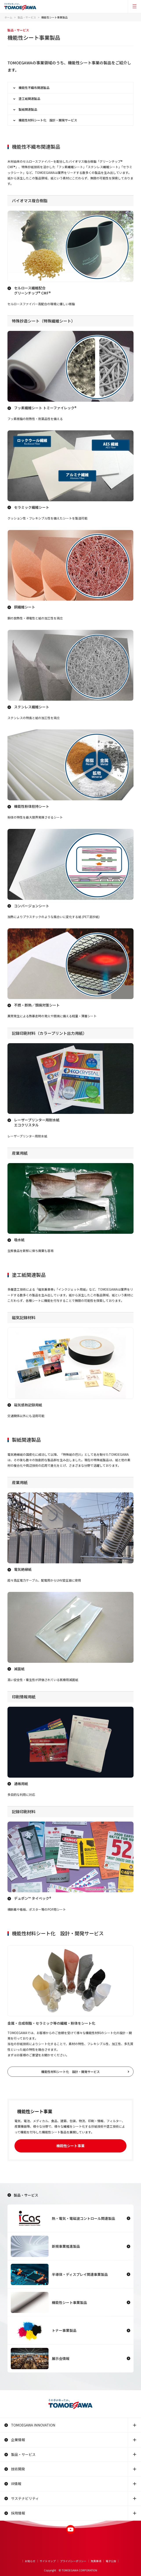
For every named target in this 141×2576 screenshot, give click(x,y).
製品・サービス (22, 2195)
